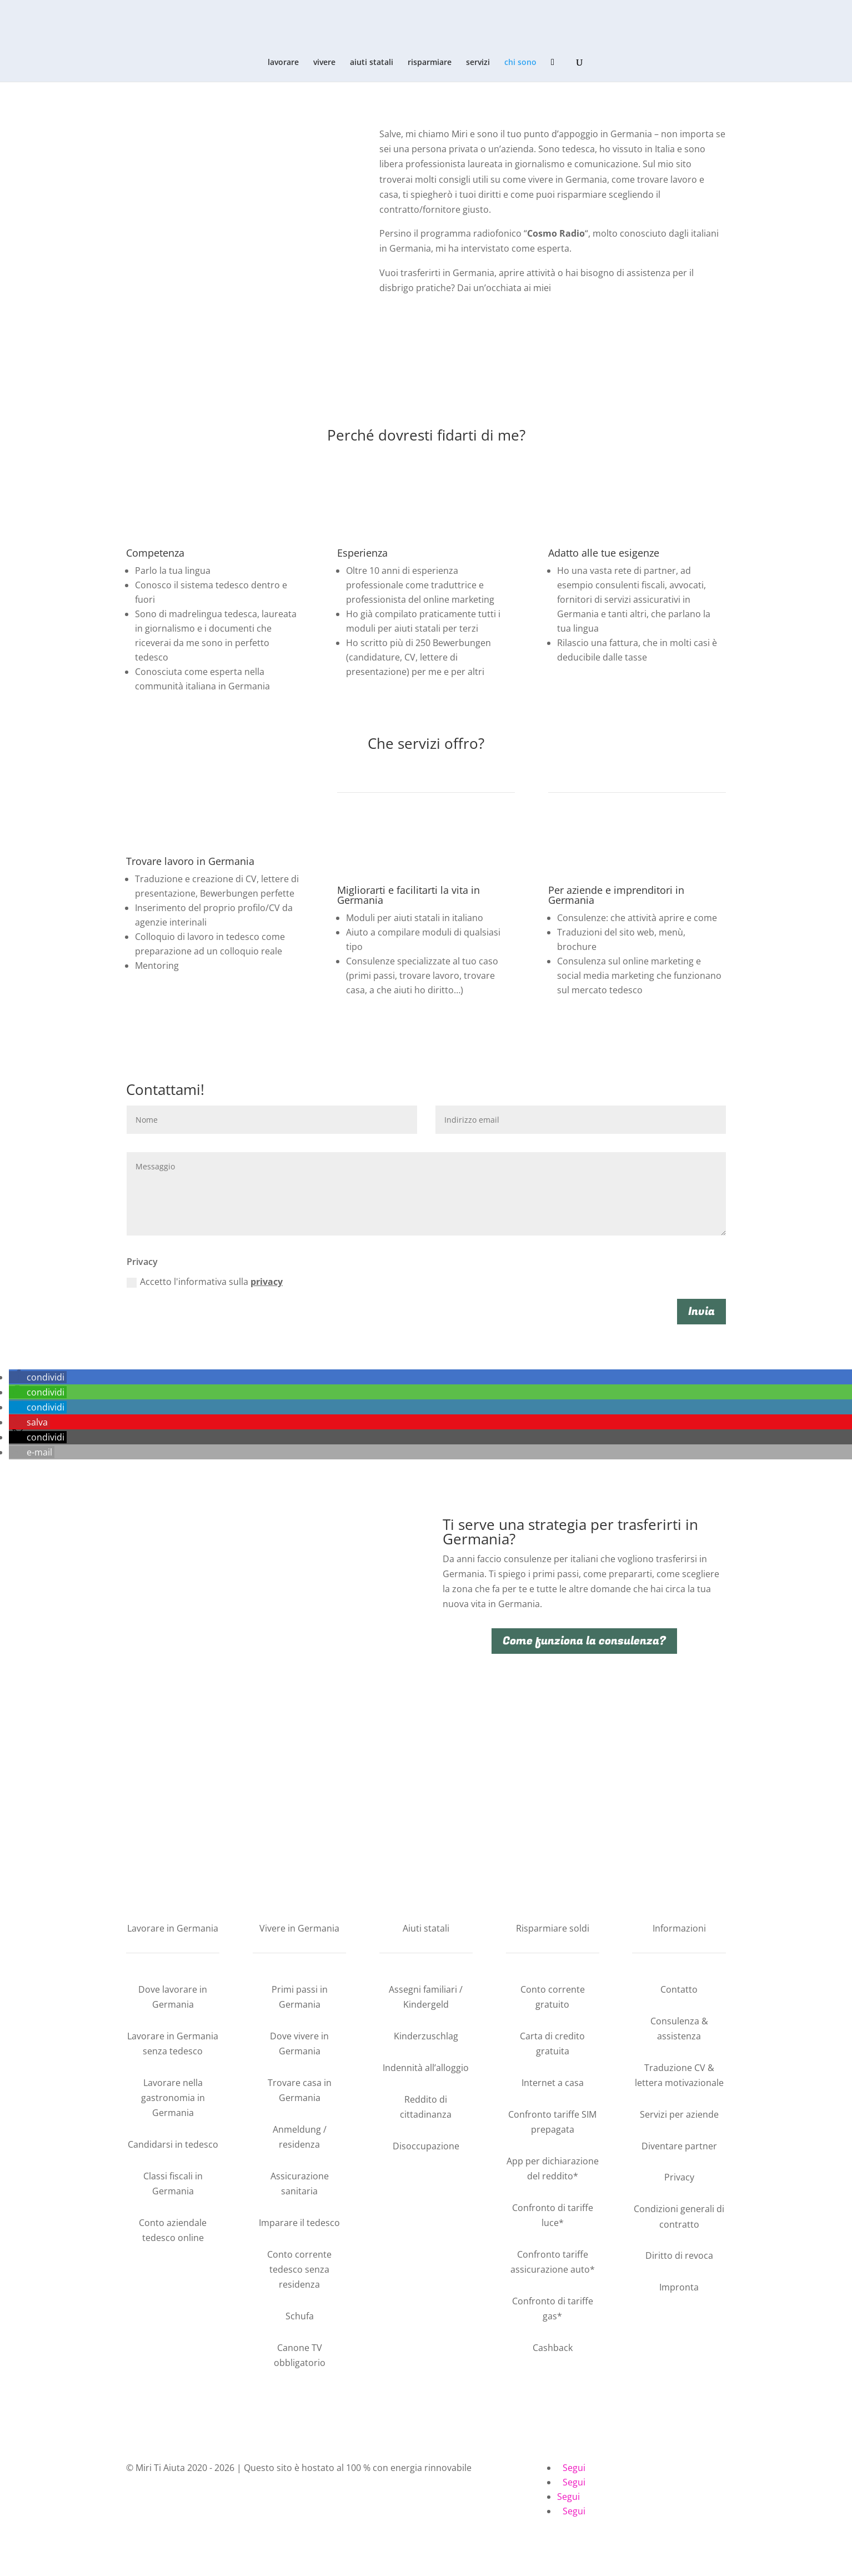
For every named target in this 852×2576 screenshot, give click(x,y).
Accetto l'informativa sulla (205, 1282)
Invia (701, 1311)
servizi (478, 62)
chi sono (520, 62)
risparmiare (430, 62)
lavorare (283, 62)
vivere (324, 62)
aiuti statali (371, 62)
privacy (266, 1282)
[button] (38, 1377)
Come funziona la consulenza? (584, 1641)
